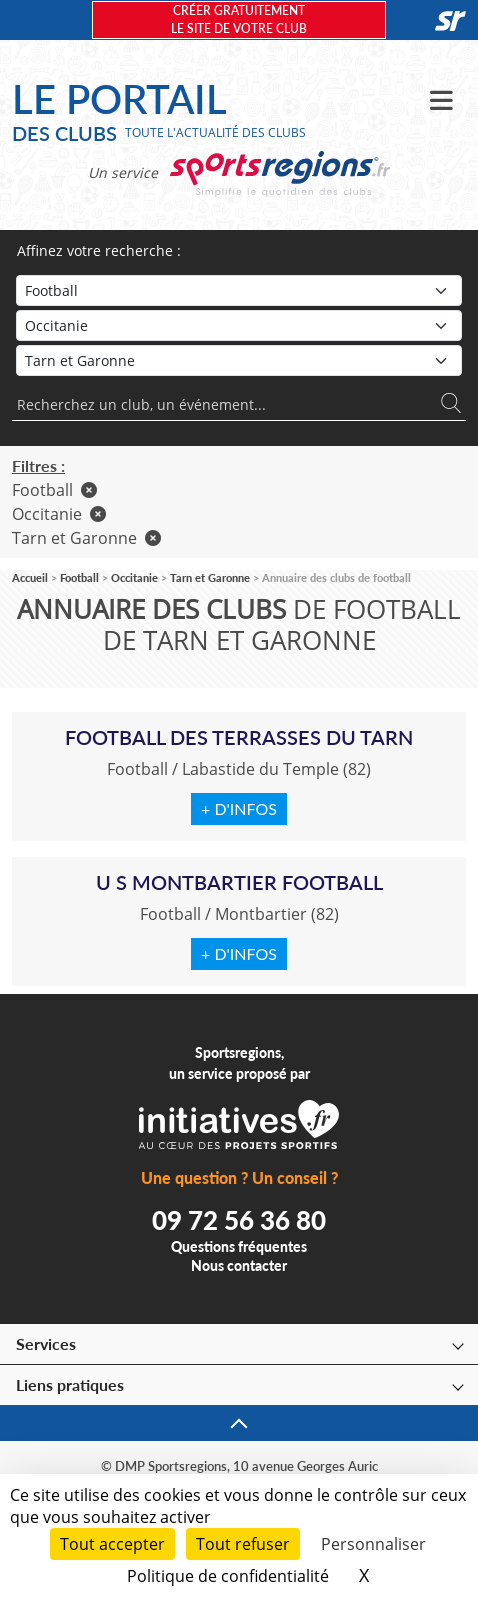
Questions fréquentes (239, 1246)
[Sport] (239, 290)
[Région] (239, 325)
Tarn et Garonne (86, 538)
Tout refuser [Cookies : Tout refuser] (243, 1544)
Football (54, 490)
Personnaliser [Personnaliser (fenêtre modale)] (373, 1544)
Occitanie (59, 514)
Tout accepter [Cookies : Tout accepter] (112, 1544)
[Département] (239, 360)
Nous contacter (239, 1265)
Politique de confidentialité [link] (228, 1576)
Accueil (30, 577)
